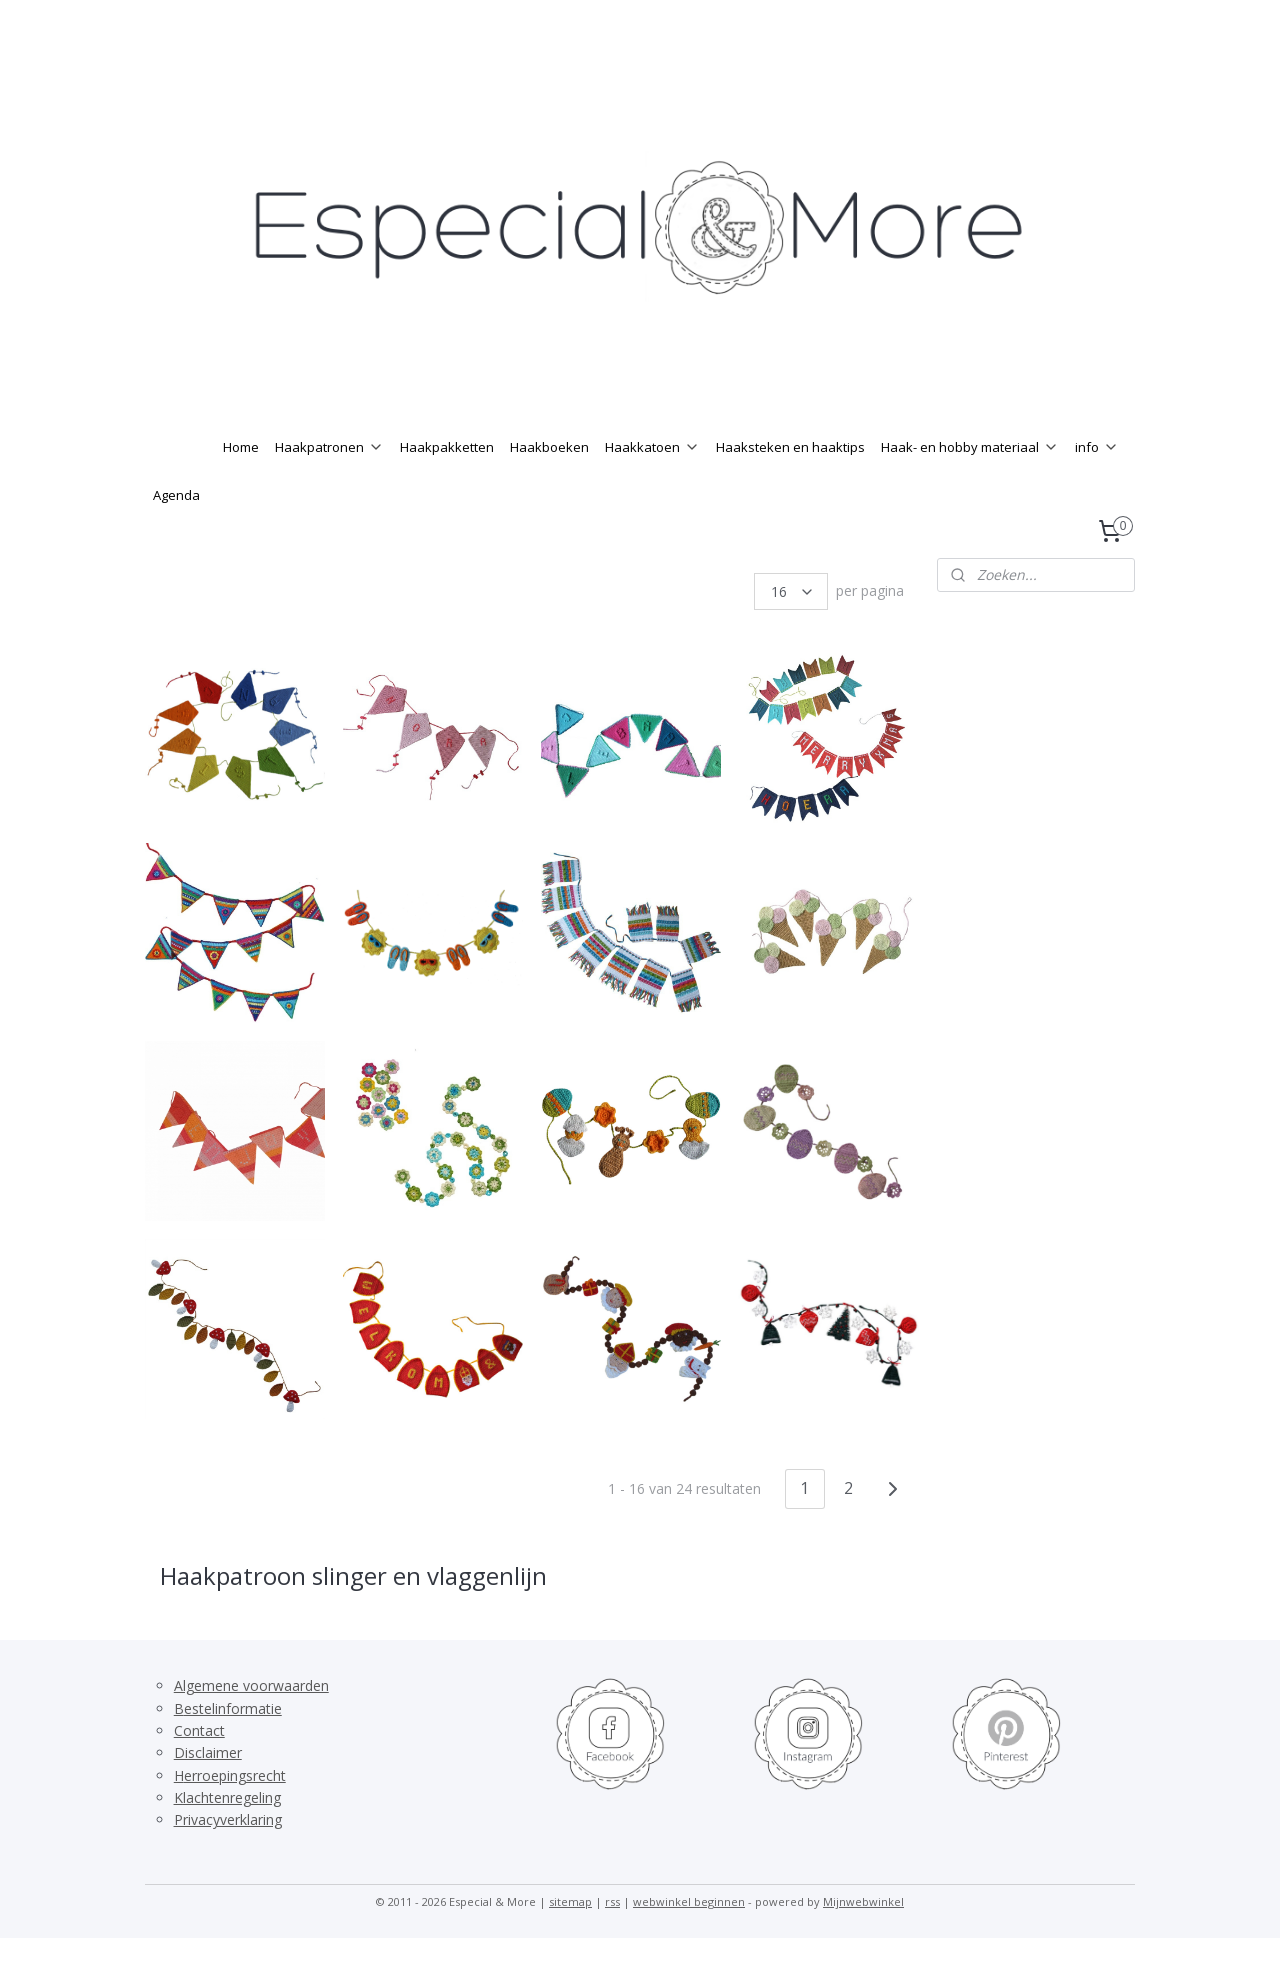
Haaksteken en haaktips (790, 487)
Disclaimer (208, 1792)
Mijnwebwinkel (863, 1941)
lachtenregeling (232, 1837)
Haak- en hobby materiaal (970, 487)
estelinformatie (233, 1748)
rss (612, 1941)
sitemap (570, 1941)
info (1097, 487)
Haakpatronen (329, 487)
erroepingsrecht (235, 1815)
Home (241, 487)
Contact (199, 1770)
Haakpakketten (447, 487)
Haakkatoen (652, 487)
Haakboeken (549, 487)
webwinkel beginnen (689, 1941)
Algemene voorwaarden (251, 1725)
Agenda (176, 535)
